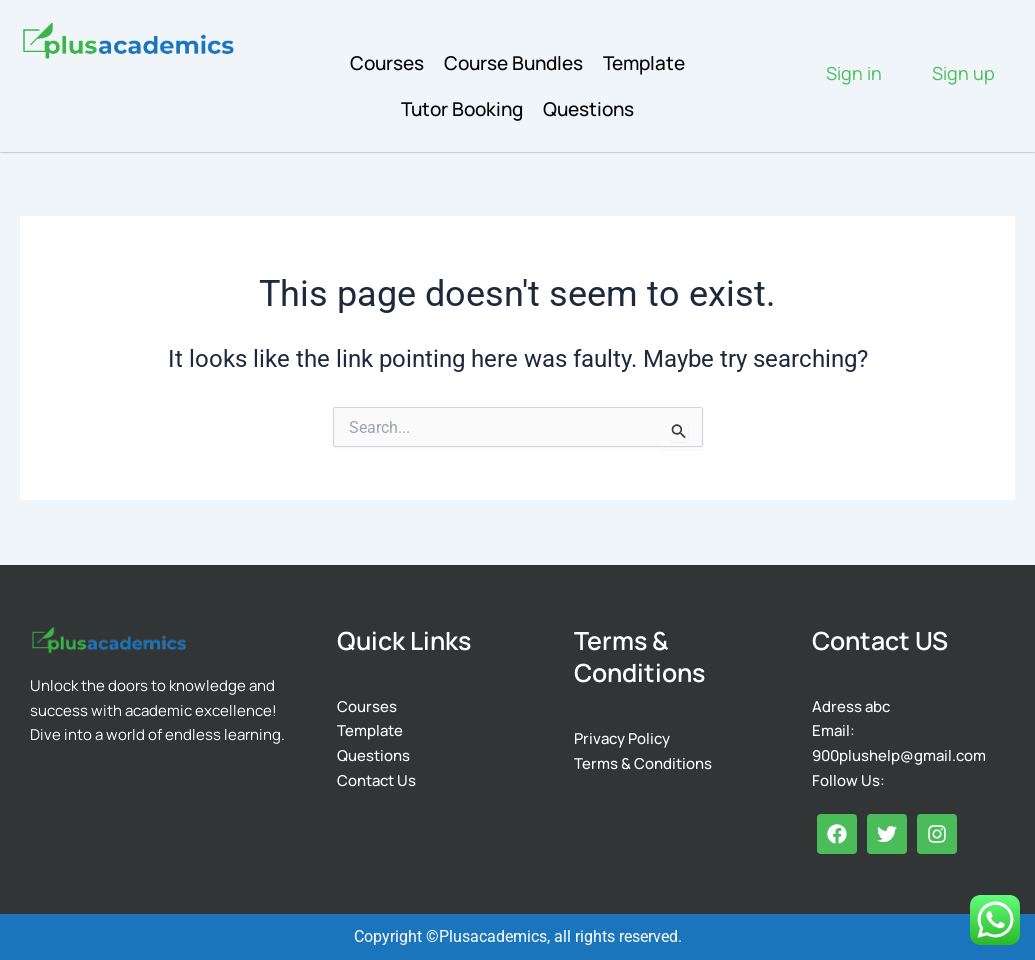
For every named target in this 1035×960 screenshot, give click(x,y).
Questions (588, 109)
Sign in (854, 73)
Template (644, 63)
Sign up (963, 73)
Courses (387, 63)
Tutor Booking (462, 109)
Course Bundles (513, 63)
